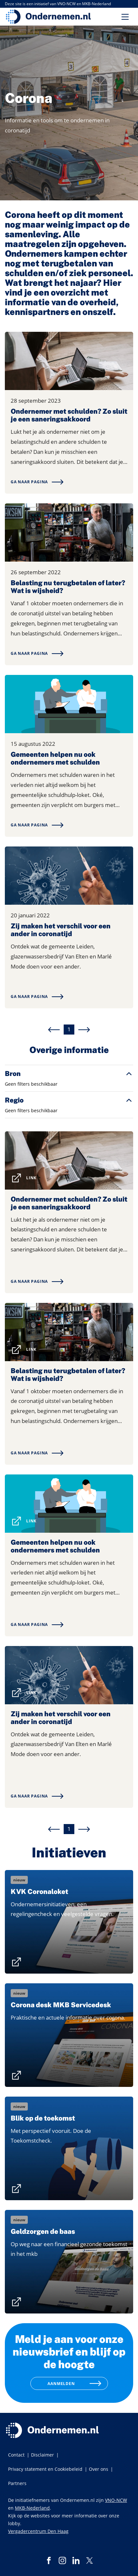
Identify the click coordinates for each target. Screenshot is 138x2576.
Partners (17, 2483)
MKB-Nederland (32, 2508)
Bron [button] (13, 1074)
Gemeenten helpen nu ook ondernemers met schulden (55, 758)
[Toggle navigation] (125, 16)
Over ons (98, 2469)
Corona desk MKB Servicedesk (61, 2005)
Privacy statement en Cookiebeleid (45, 2469)
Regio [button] (14, 1100)
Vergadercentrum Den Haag (38, 2531)
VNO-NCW (116, 2500)
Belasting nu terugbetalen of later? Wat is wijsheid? (68, 587)
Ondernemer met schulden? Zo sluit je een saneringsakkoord (69, 415)
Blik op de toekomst (43, 2118)
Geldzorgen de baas (43, 2231)
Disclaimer (42, 2455)
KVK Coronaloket (39, 1892)
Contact (16, 2455)
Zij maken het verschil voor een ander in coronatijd (61, 930)
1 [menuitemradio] (69, 1029)
